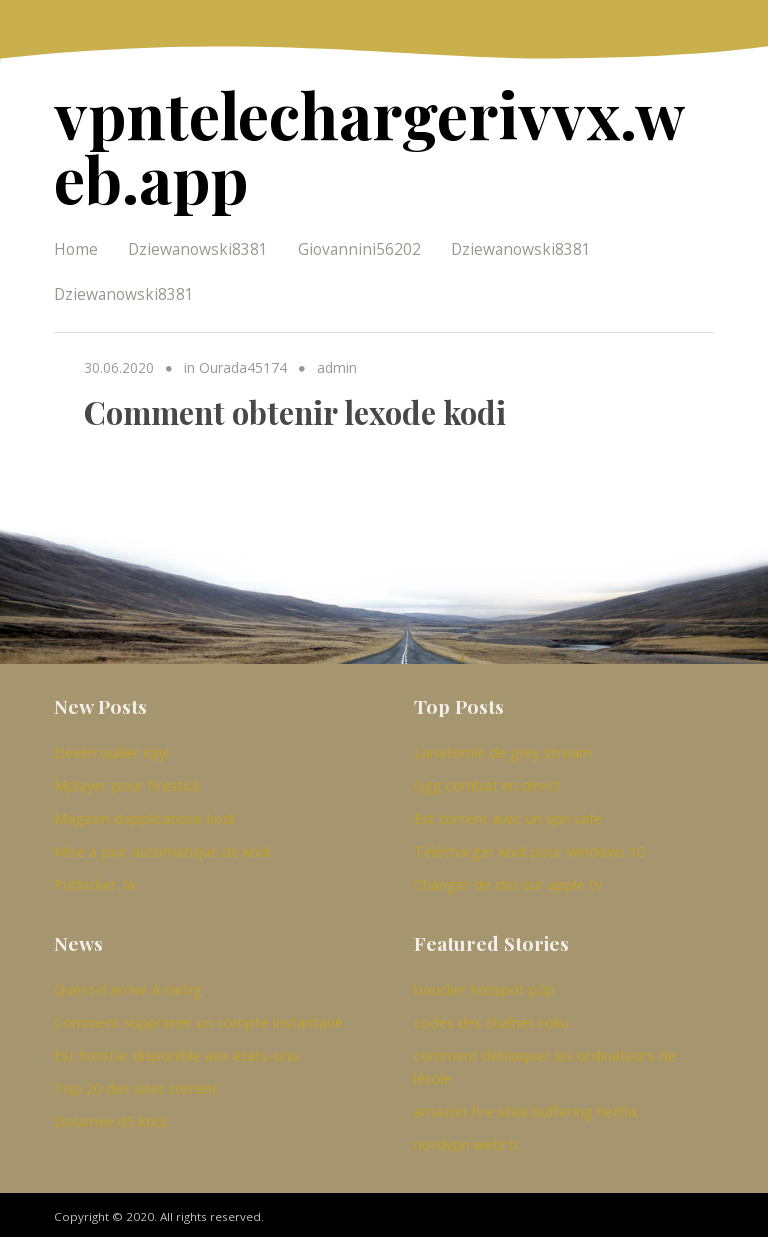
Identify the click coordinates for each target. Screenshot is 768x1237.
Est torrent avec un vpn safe (508, 813)
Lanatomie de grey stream (503, 747)
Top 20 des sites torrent (136, 1083)
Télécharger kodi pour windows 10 (529, 846)
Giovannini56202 (359, 245)
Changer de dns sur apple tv (508, 879)
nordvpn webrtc (467, 1139)
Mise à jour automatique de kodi (162, 846)
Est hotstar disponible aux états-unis (177, 1050)
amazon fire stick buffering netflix (526, 1106)
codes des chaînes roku (491, 1017)
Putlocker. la (94, 879)
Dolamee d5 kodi (110, 1116)
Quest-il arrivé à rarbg (128, 984)
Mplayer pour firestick (127, 780)
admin (337, 363)
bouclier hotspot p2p (484, 984)
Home (76, 245)
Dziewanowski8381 (198, 245)
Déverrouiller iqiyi (111, 747)
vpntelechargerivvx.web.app (378, 143)
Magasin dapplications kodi (144, 813)
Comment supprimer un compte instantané (198, 1017)
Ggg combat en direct (487, 780)
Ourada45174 (243, 363)
